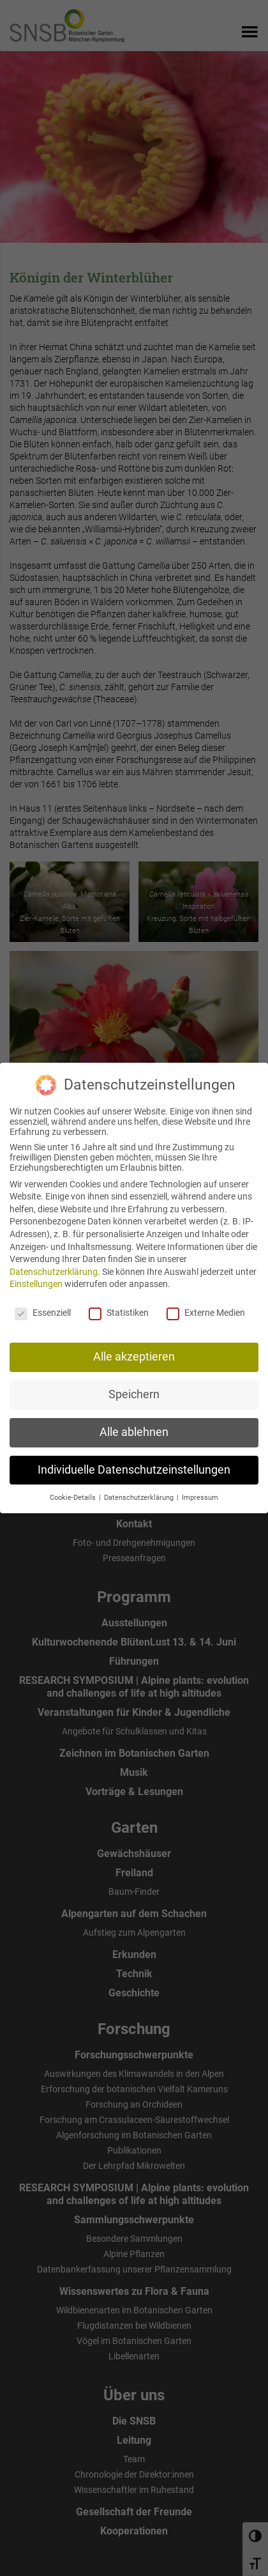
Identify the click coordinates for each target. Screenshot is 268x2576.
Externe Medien (206, 1311)
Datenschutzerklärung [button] (139, 1496)
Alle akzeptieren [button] (134, 1355)
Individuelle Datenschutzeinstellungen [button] (134, 1468)
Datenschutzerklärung (54, 1270)
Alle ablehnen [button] (134, 1430)
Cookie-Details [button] (74, 1496)
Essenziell (43, 1311)
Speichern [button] (134, 1393)
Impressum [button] (200, 1496)
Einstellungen (36, 1283)
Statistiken (119, 1311)
